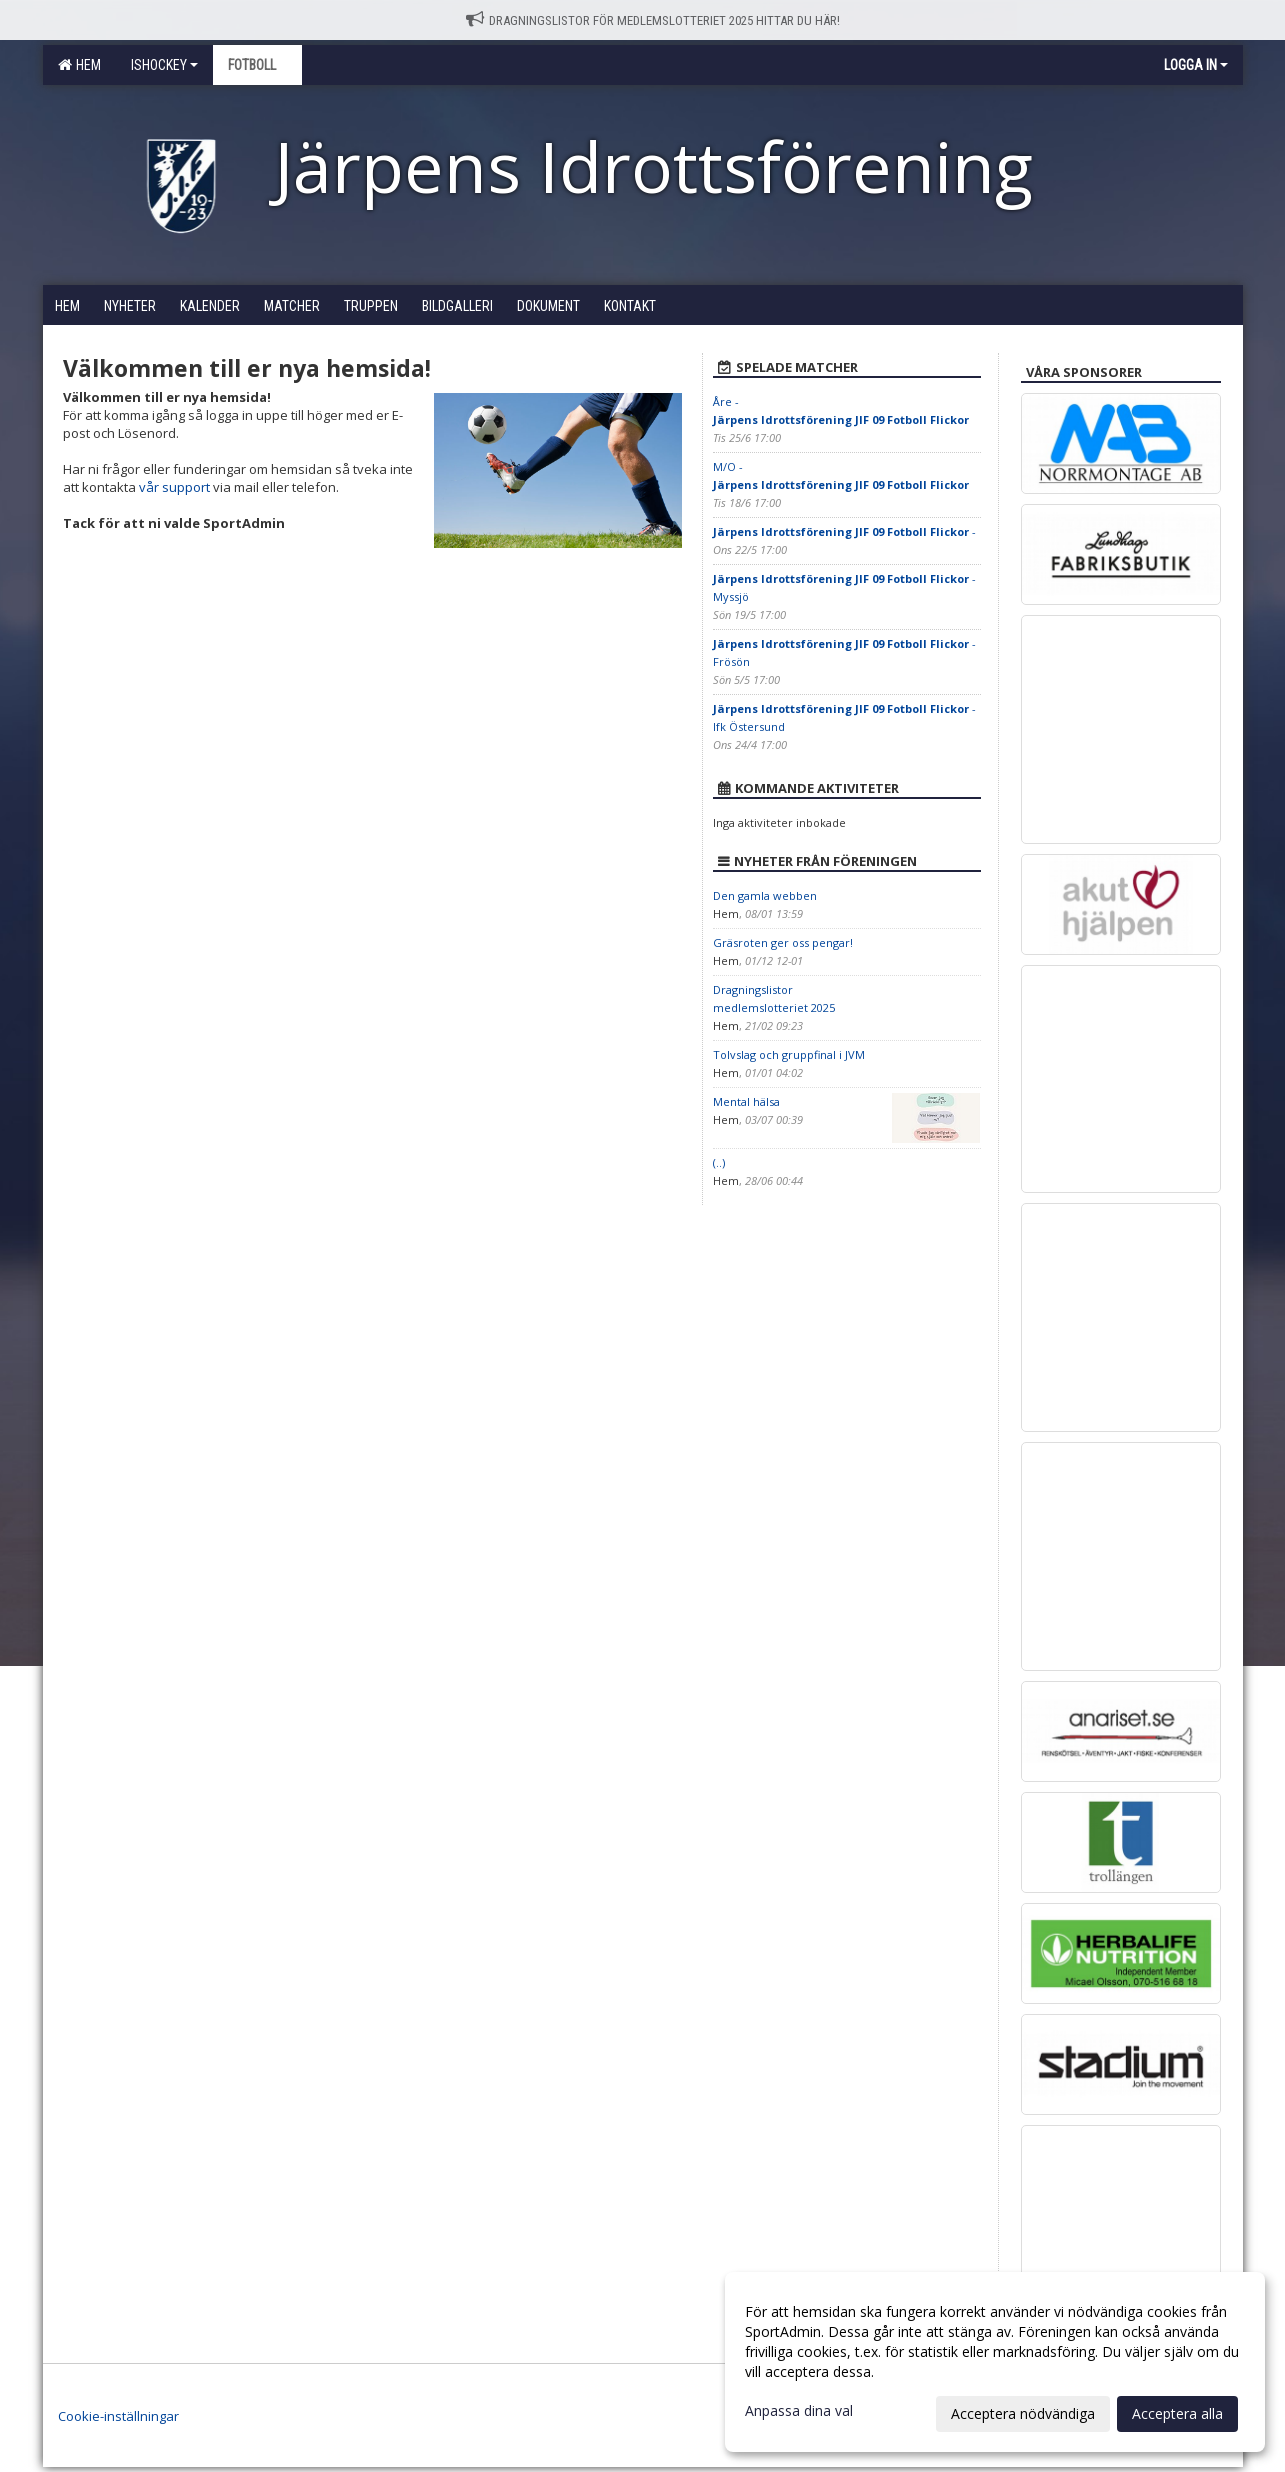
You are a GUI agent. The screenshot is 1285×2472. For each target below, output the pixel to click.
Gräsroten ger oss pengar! (783, 942)
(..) (719, 1162)
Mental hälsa (746, 1101)
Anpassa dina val (799, 2411)
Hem (79, 65)
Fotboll (257, 65)
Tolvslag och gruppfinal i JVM (789, 1054)
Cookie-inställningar (118, 2416)
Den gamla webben (765, 895)
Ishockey (164, 65)
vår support (174, 487)
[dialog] (995, 2362)
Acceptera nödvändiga (1023, 2413)
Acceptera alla (1177, 2413)
